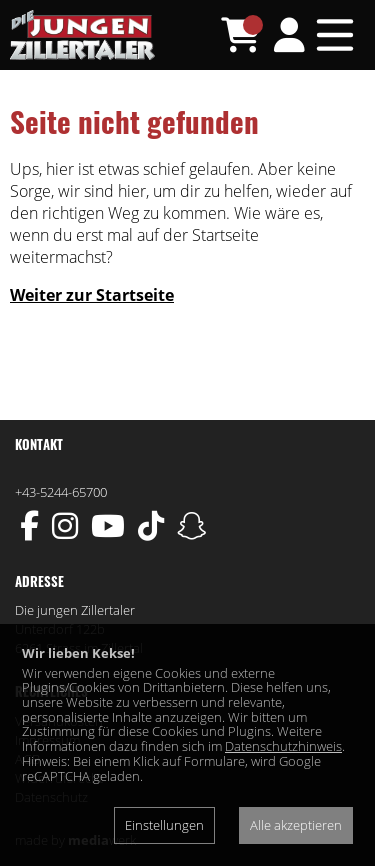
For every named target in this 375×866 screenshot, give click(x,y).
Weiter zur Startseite (92, 295)
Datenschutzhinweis (283, 746)
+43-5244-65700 (61, 492)
